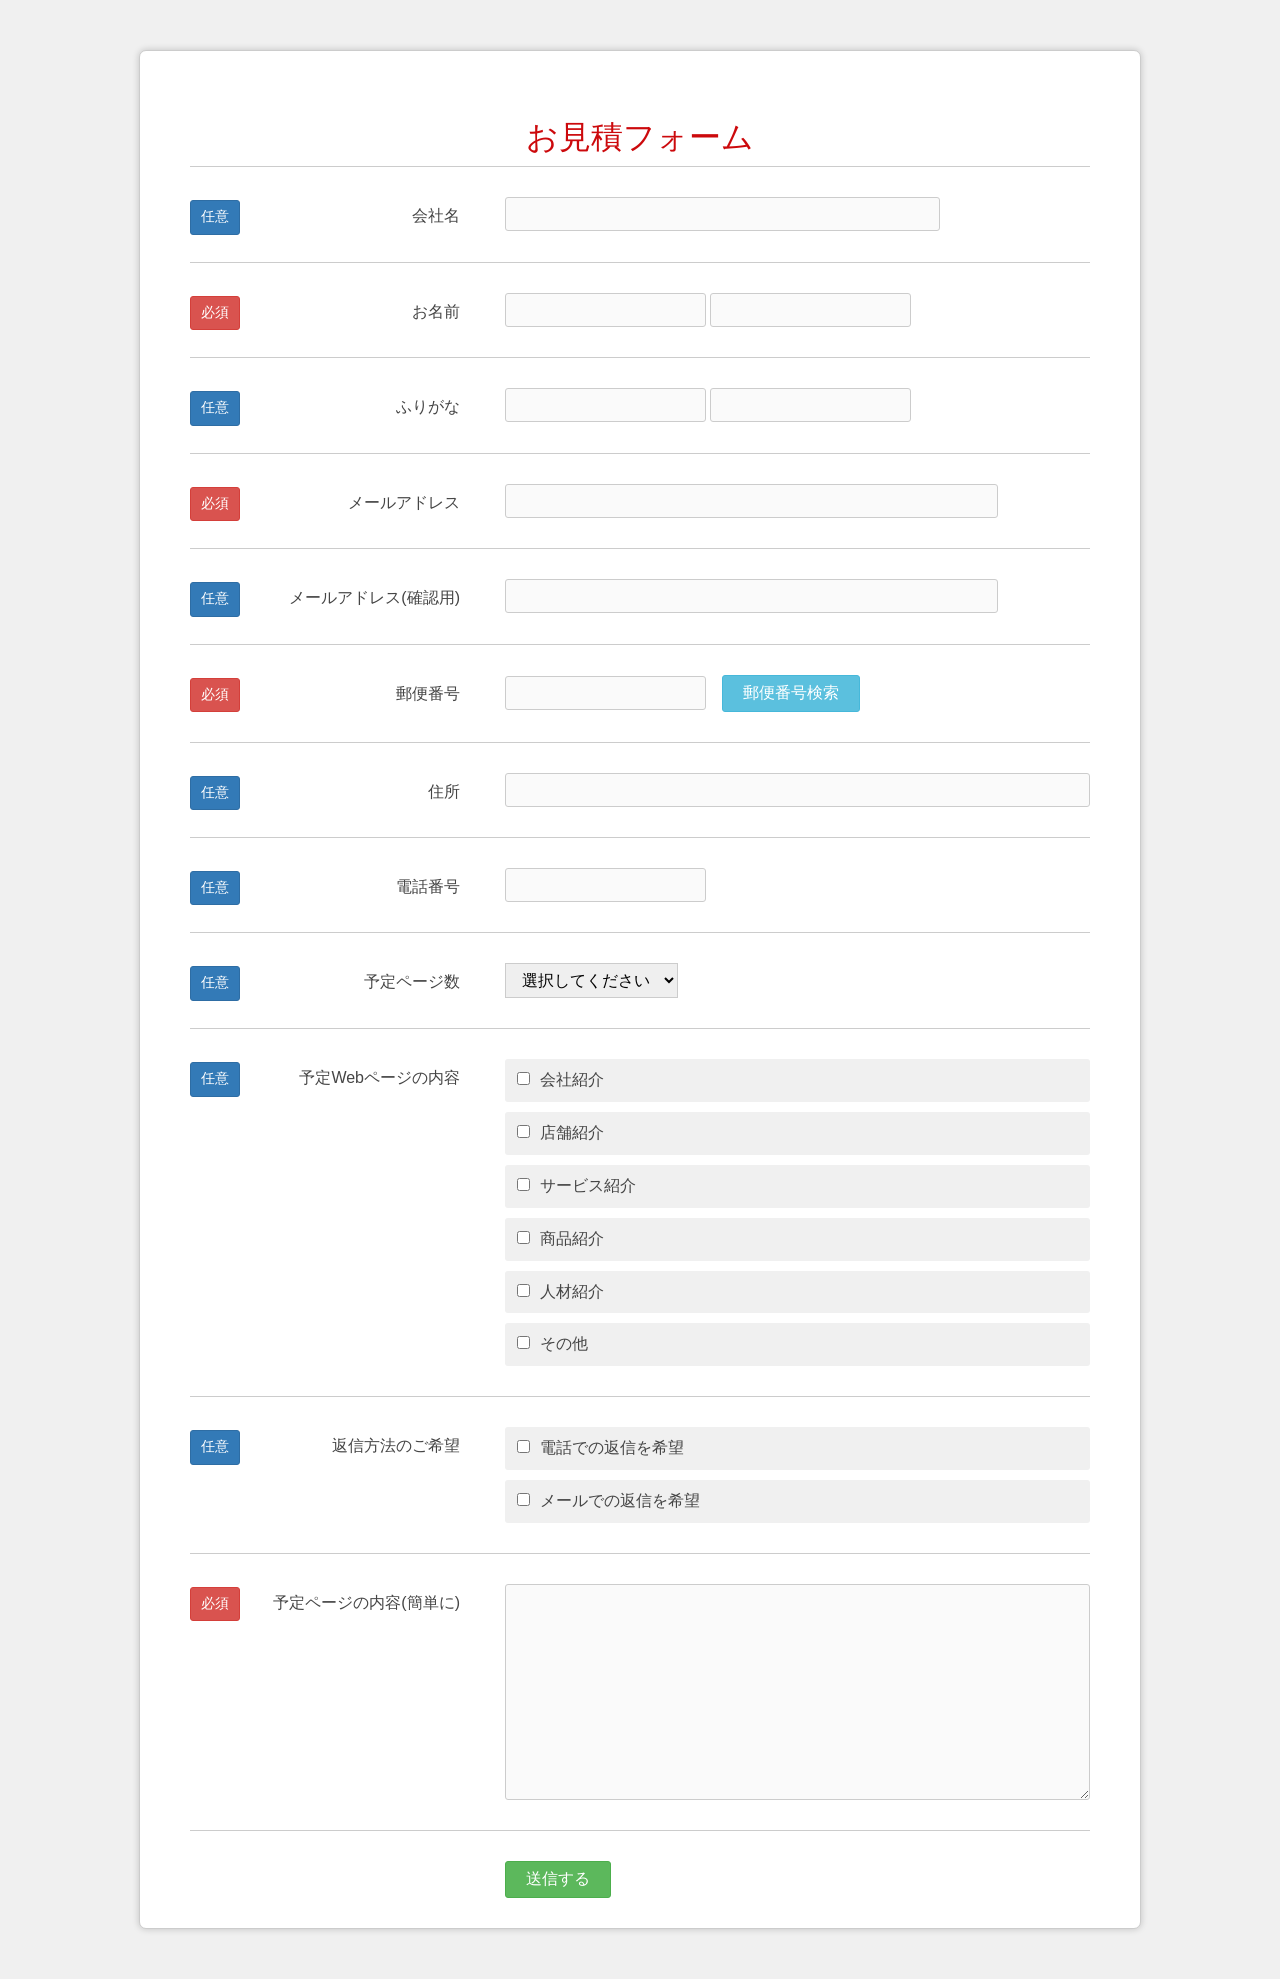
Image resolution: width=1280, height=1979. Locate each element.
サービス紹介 (576, 1185)
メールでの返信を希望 (608, 1500)
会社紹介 (560, 1079)
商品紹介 (560, 1238)
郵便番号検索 (791, 692)
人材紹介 (560, 1291)
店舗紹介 (560, 1132)
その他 (552, 1343)
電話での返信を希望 (600, 1447)
